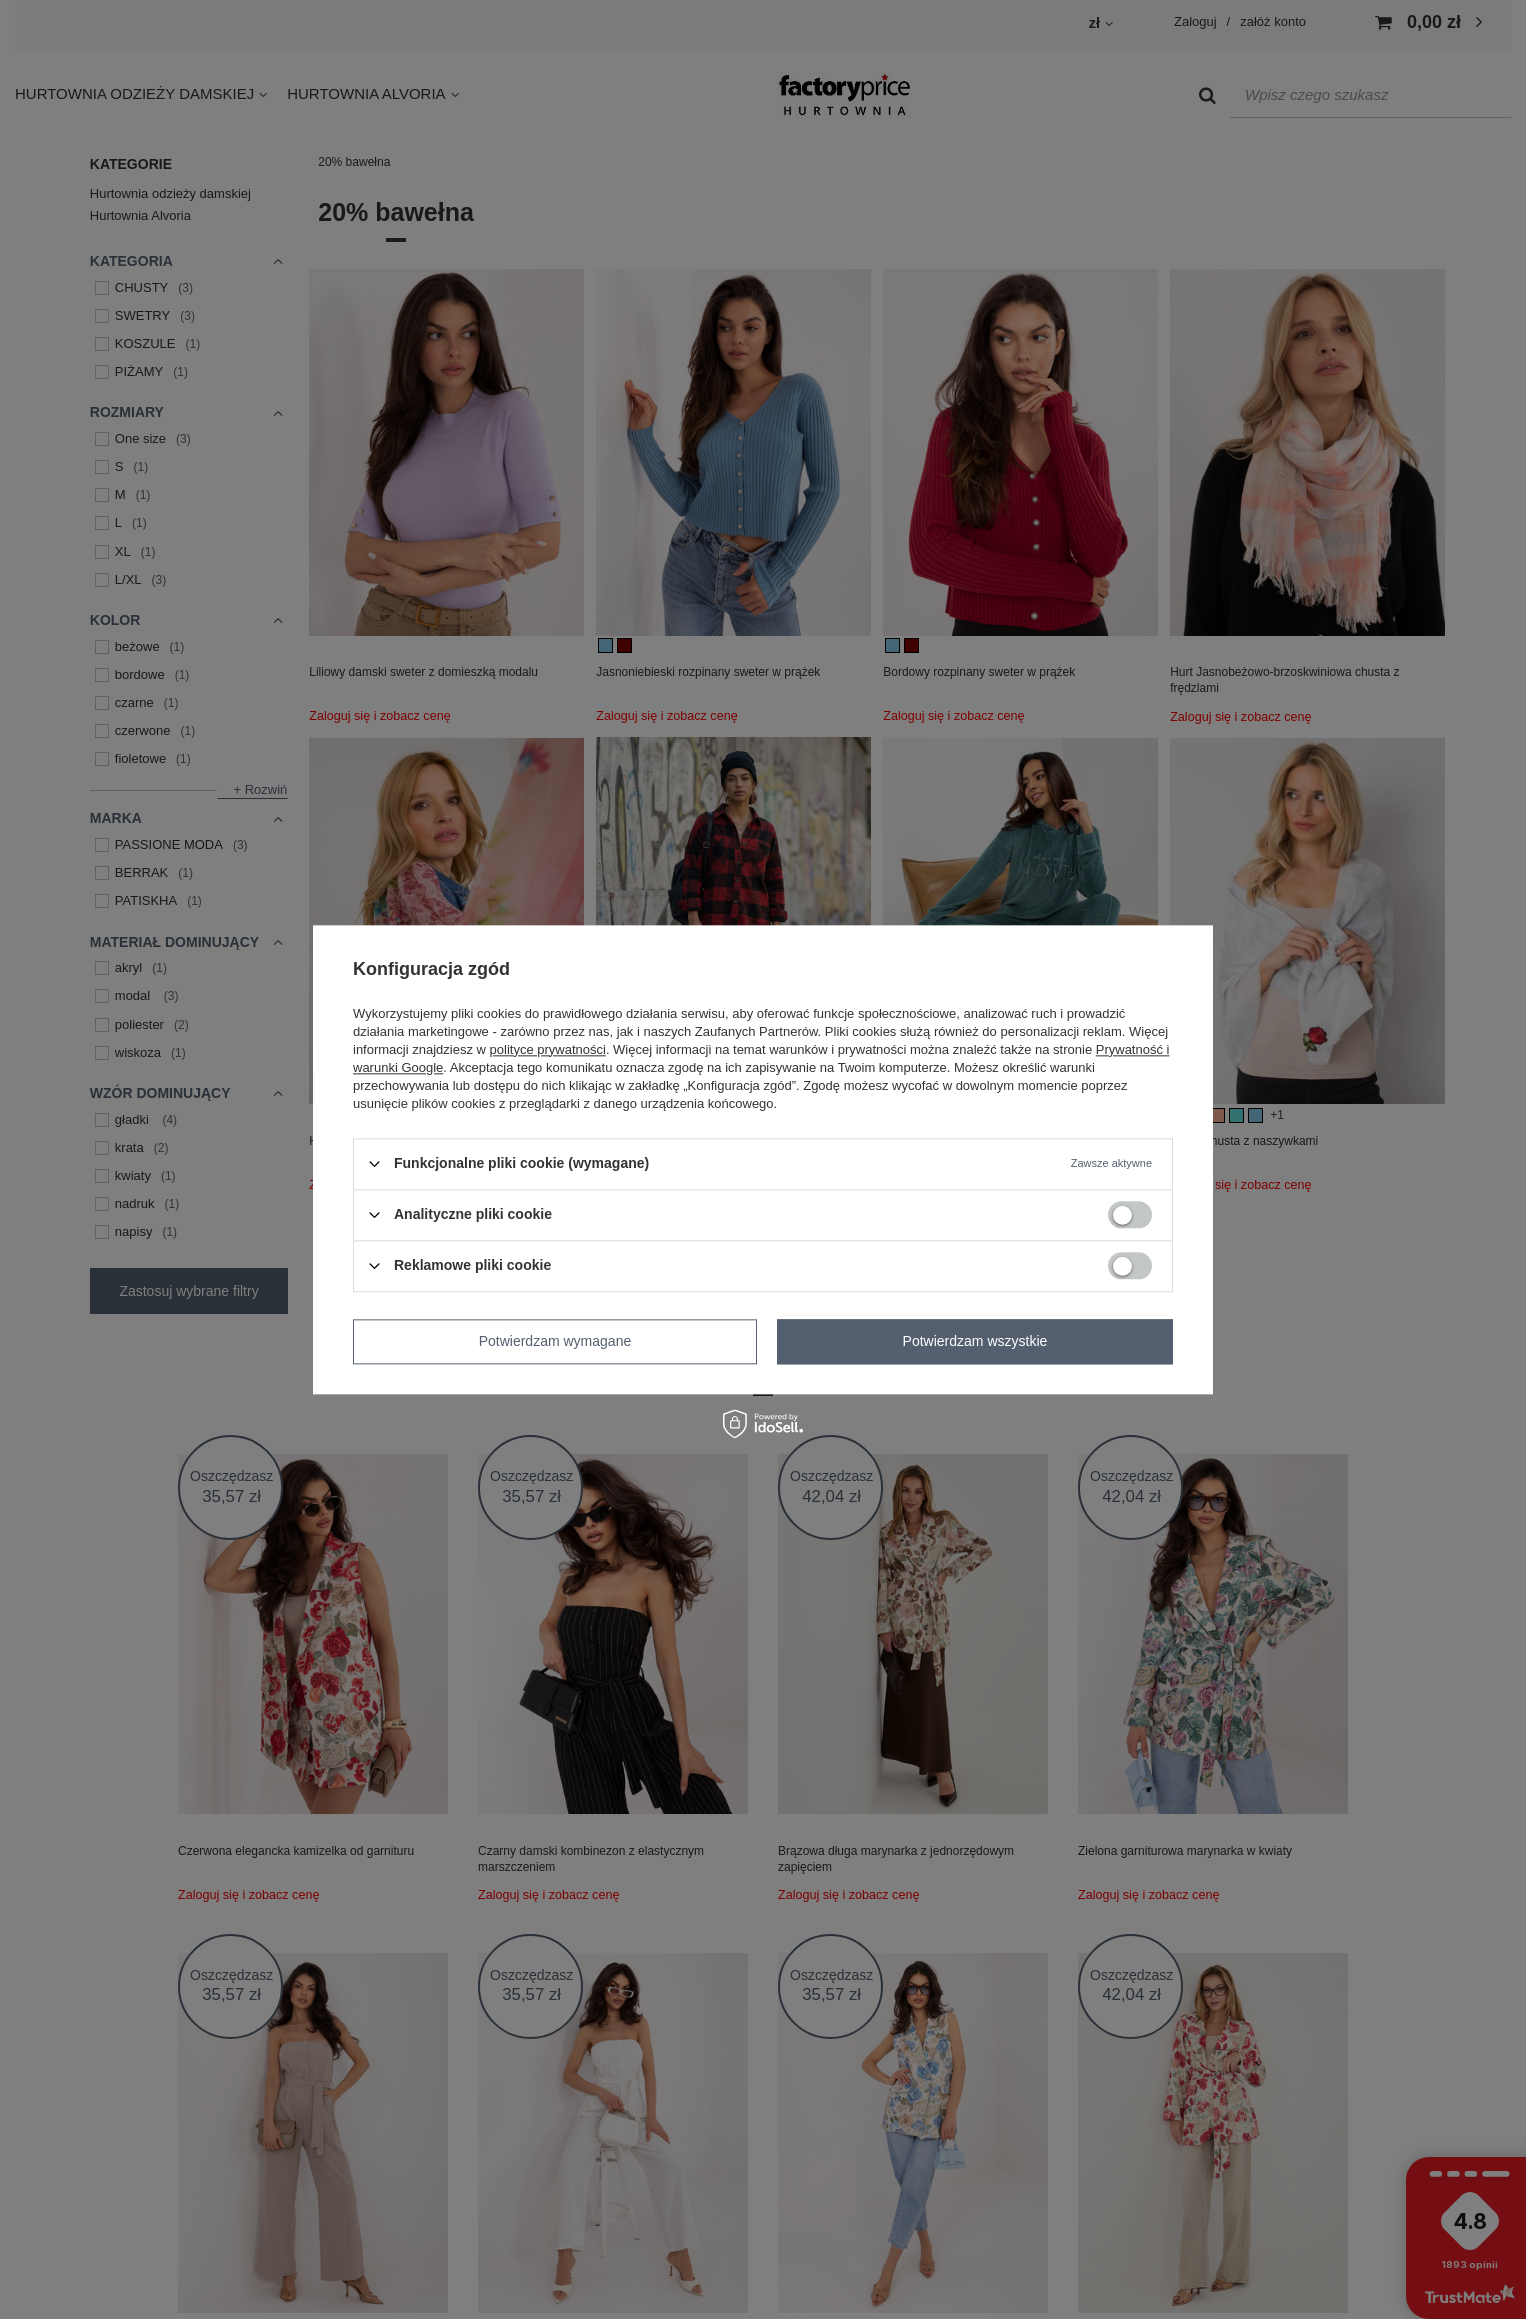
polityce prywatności (548, 1049)
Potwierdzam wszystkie (975, 1341)
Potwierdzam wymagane (555, 1341)
